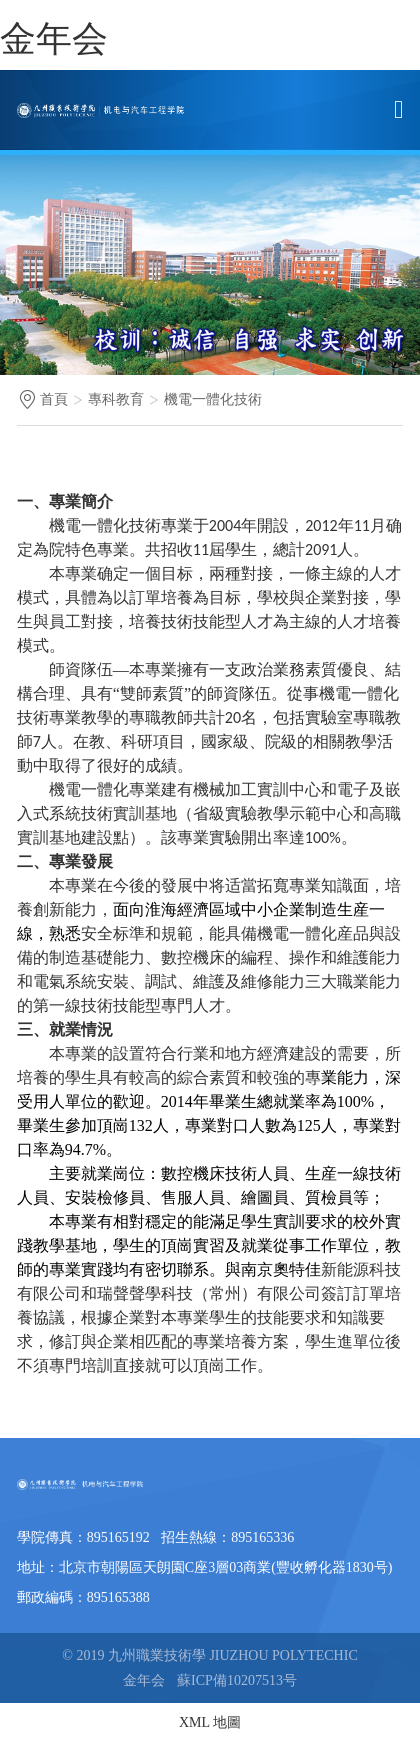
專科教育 (116, 399)
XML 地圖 (210, 1722)
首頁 (54, 399)
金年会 (54, 39)
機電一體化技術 (213, 399)
